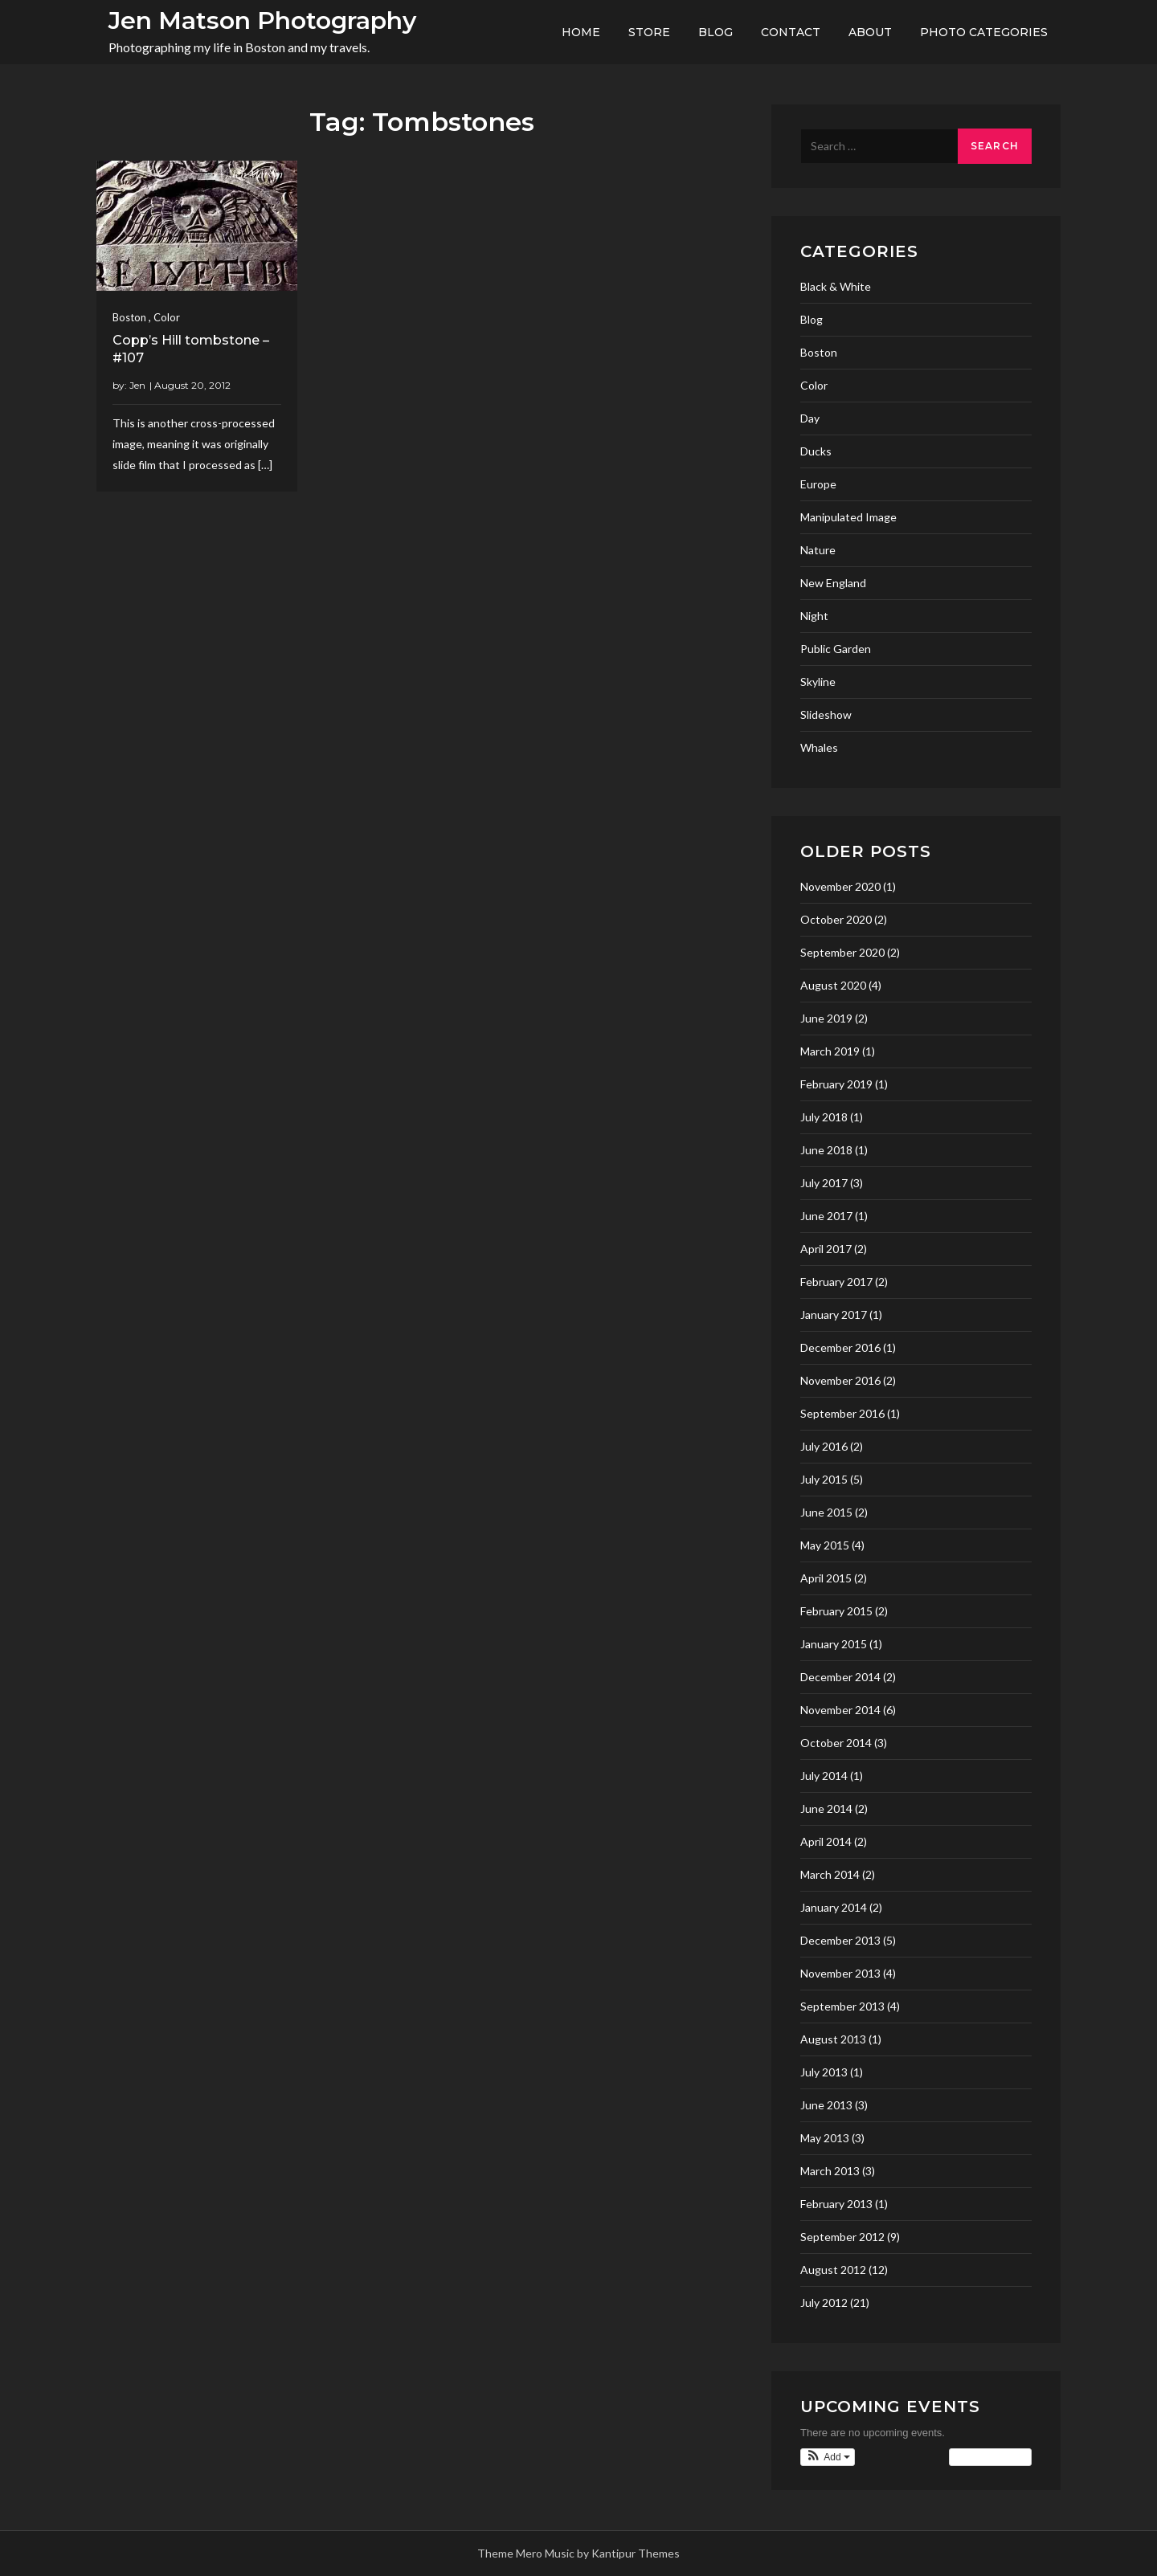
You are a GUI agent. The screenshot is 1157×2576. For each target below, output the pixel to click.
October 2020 (836, 919)
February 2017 (836, 1281)
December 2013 (840, 1940)
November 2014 (840, 1710)
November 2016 (840, 1380)
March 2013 (830, 2171)
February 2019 (836, 1084)
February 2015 (836, 1611)
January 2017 (833, 1314)
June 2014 (826, 1808)
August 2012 (833, 2269)
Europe (818, 484)
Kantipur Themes (635, 2553)
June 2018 (826, 1150)
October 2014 (836, 1742)
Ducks (816, 451)
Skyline (818, 681)
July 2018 (824, 1117)
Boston (129, 317)
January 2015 (833, 1644)
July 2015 (824, 1479)
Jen (137, 385)
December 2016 (840, 1347)
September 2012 (842, 2236)
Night (814, 616)
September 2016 (842, 1413)
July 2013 (824, 2072)
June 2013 (826, 2105)
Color (166, 317)
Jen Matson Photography (262, 20)
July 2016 (824, 1446)
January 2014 (833, 1907)
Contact (790, 32)
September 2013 (842, 2006)
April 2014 (826, 1841)
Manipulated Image (848, 517)
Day (810, 418)
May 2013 (824, 2138)
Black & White (835, 286)
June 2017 (826, 1216)
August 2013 (833, 2039)
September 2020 (842, 952)
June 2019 (826, 1018)
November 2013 (840, 1973)
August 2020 (833, 985)
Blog (715, 32)
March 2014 (830, 1874)
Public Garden (835, 648)
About (870, 32)
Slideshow (826, 714)
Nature (818, 550)
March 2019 (830, 1051)
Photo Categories (984, 32)
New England (833, 583)
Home (581, 32)
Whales (819, 747)
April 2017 (826, 1248)
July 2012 (824, 2302)
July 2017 (824, 1183)
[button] (827, 2457)
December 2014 (840, 1677)
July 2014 (824, 1775)
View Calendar (990, 2457)
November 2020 (840, 886)
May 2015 (824, 1545)
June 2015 (826, 1512)
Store (649, 32)
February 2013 (836, 2204)
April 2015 (826, 1578)
